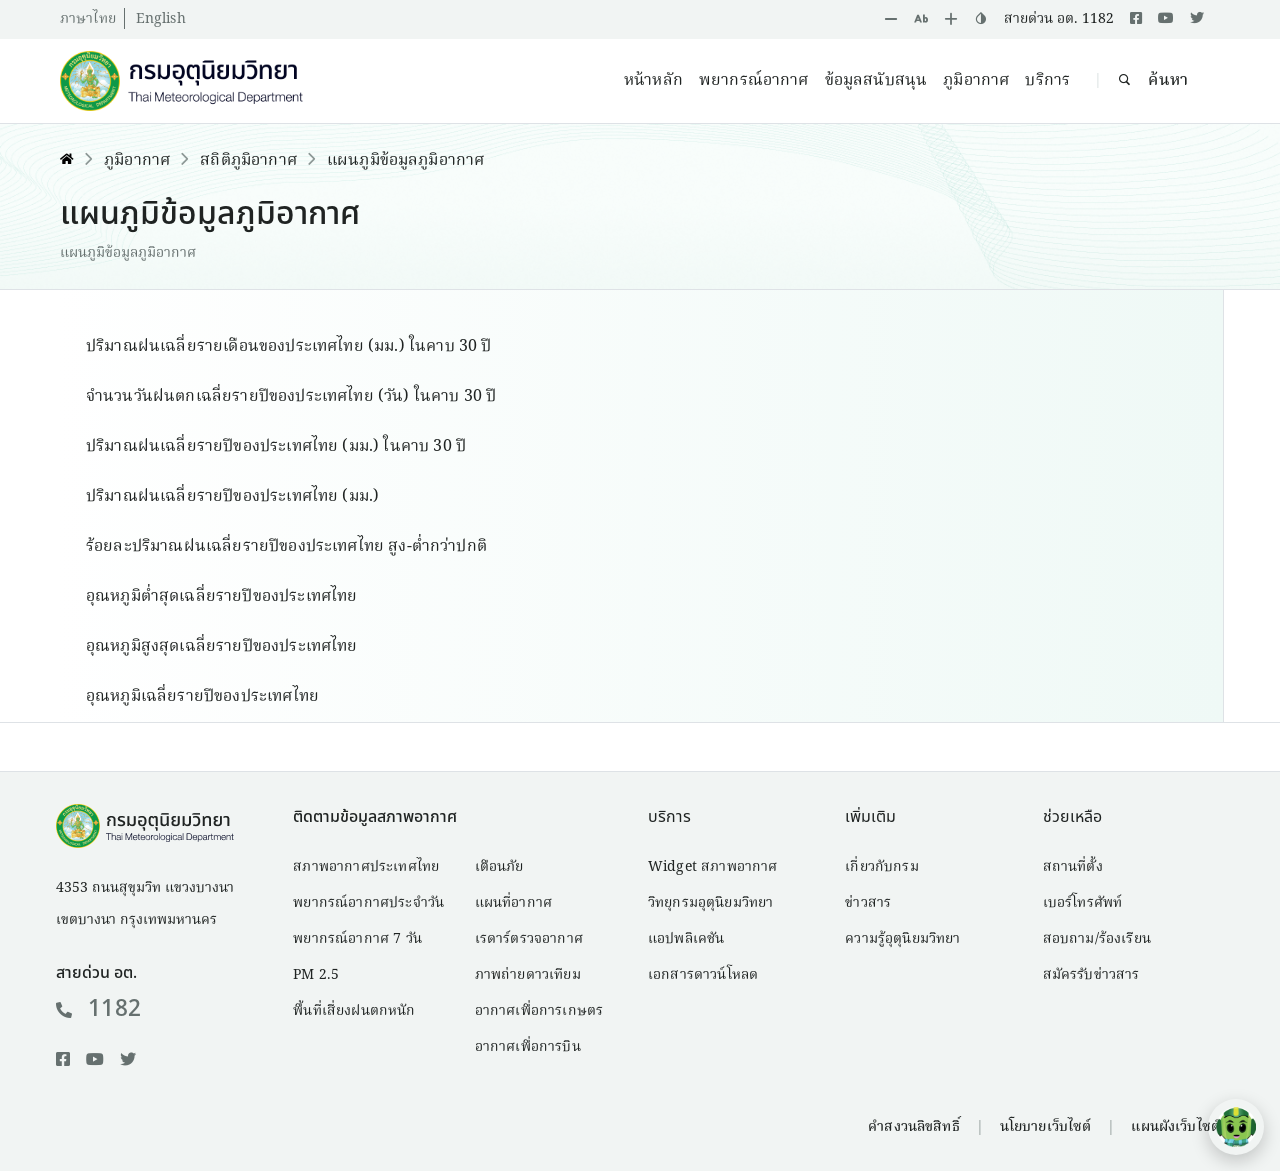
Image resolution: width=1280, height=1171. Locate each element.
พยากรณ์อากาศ (754, 81)
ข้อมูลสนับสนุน (876, 81)
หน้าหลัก (653, 81)
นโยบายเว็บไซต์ (1046, 1127)
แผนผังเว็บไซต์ (1175, 1127)
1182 (98, 1009)
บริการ (1047, 81)
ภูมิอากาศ (976, 81)
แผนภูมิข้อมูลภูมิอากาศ (406, 161)
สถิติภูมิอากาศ (248, 161)
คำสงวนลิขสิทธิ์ (913, 1127)
